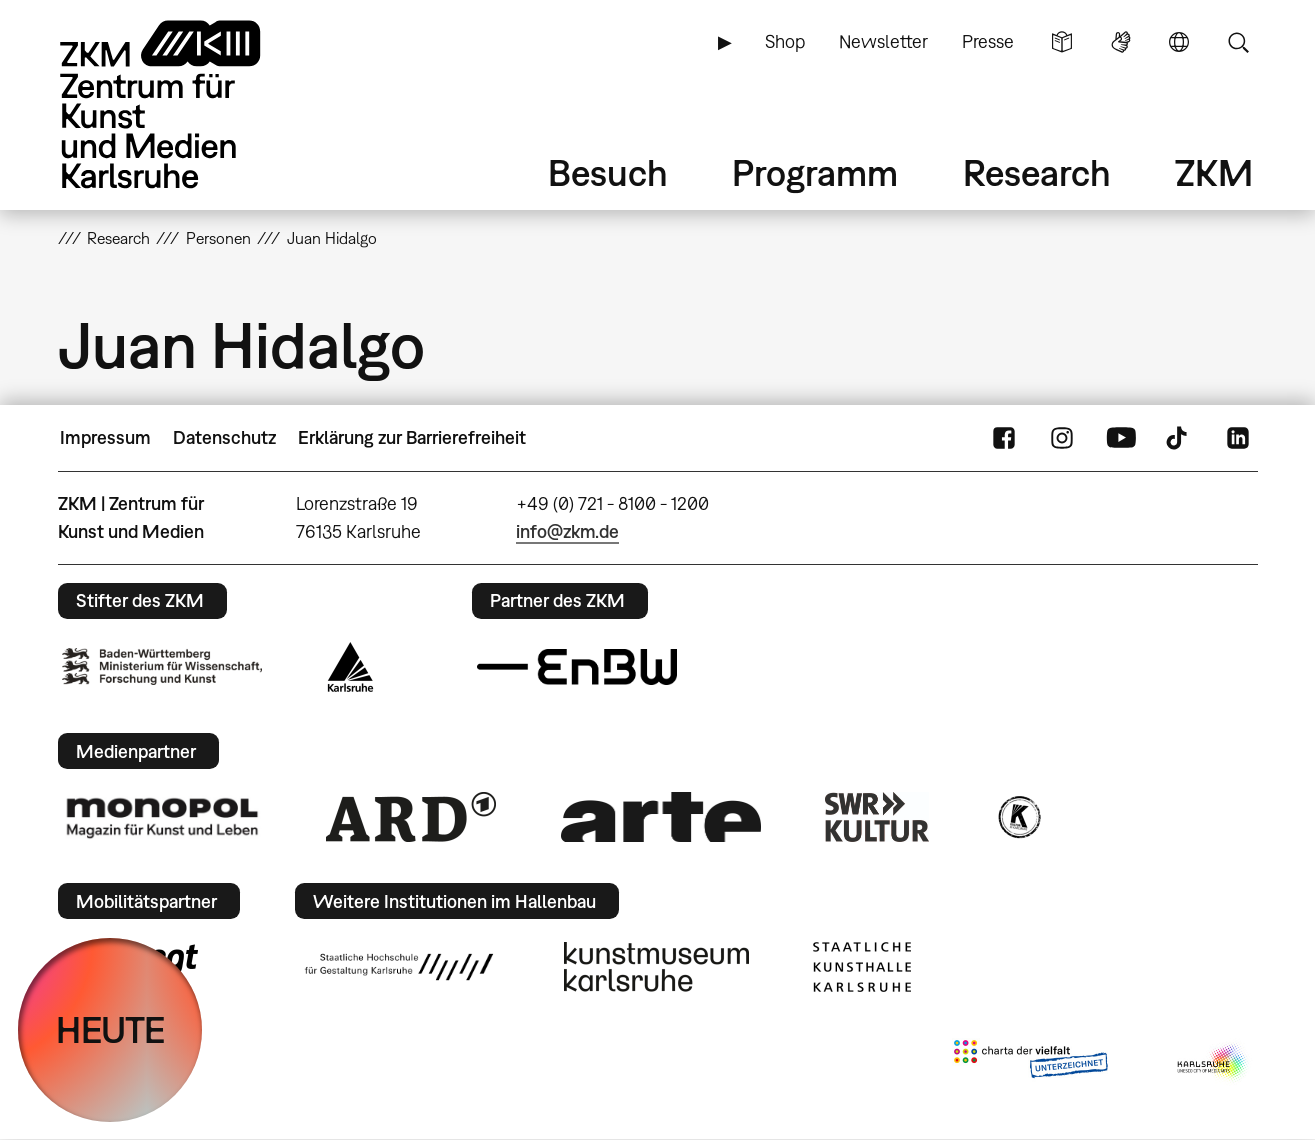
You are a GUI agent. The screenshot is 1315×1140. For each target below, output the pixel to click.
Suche (1238, 42)
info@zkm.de (567, 531)
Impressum (105, 437)
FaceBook (1004, 438)
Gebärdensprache (1121, 42)
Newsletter (883, 41)
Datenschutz (224, 437)
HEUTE (110, 1029)
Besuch (608, 172)
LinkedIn (1238, 438)
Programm (815, 172)
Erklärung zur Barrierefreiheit (412, 437)
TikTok (1179, 438)
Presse (988, 41)
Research (1037, 172)
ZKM (1214, 172)
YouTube (1121, 438)
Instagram (1062, 438)
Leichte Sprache (1062, 42)
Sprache (1179, 42)
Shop (785, 41)
